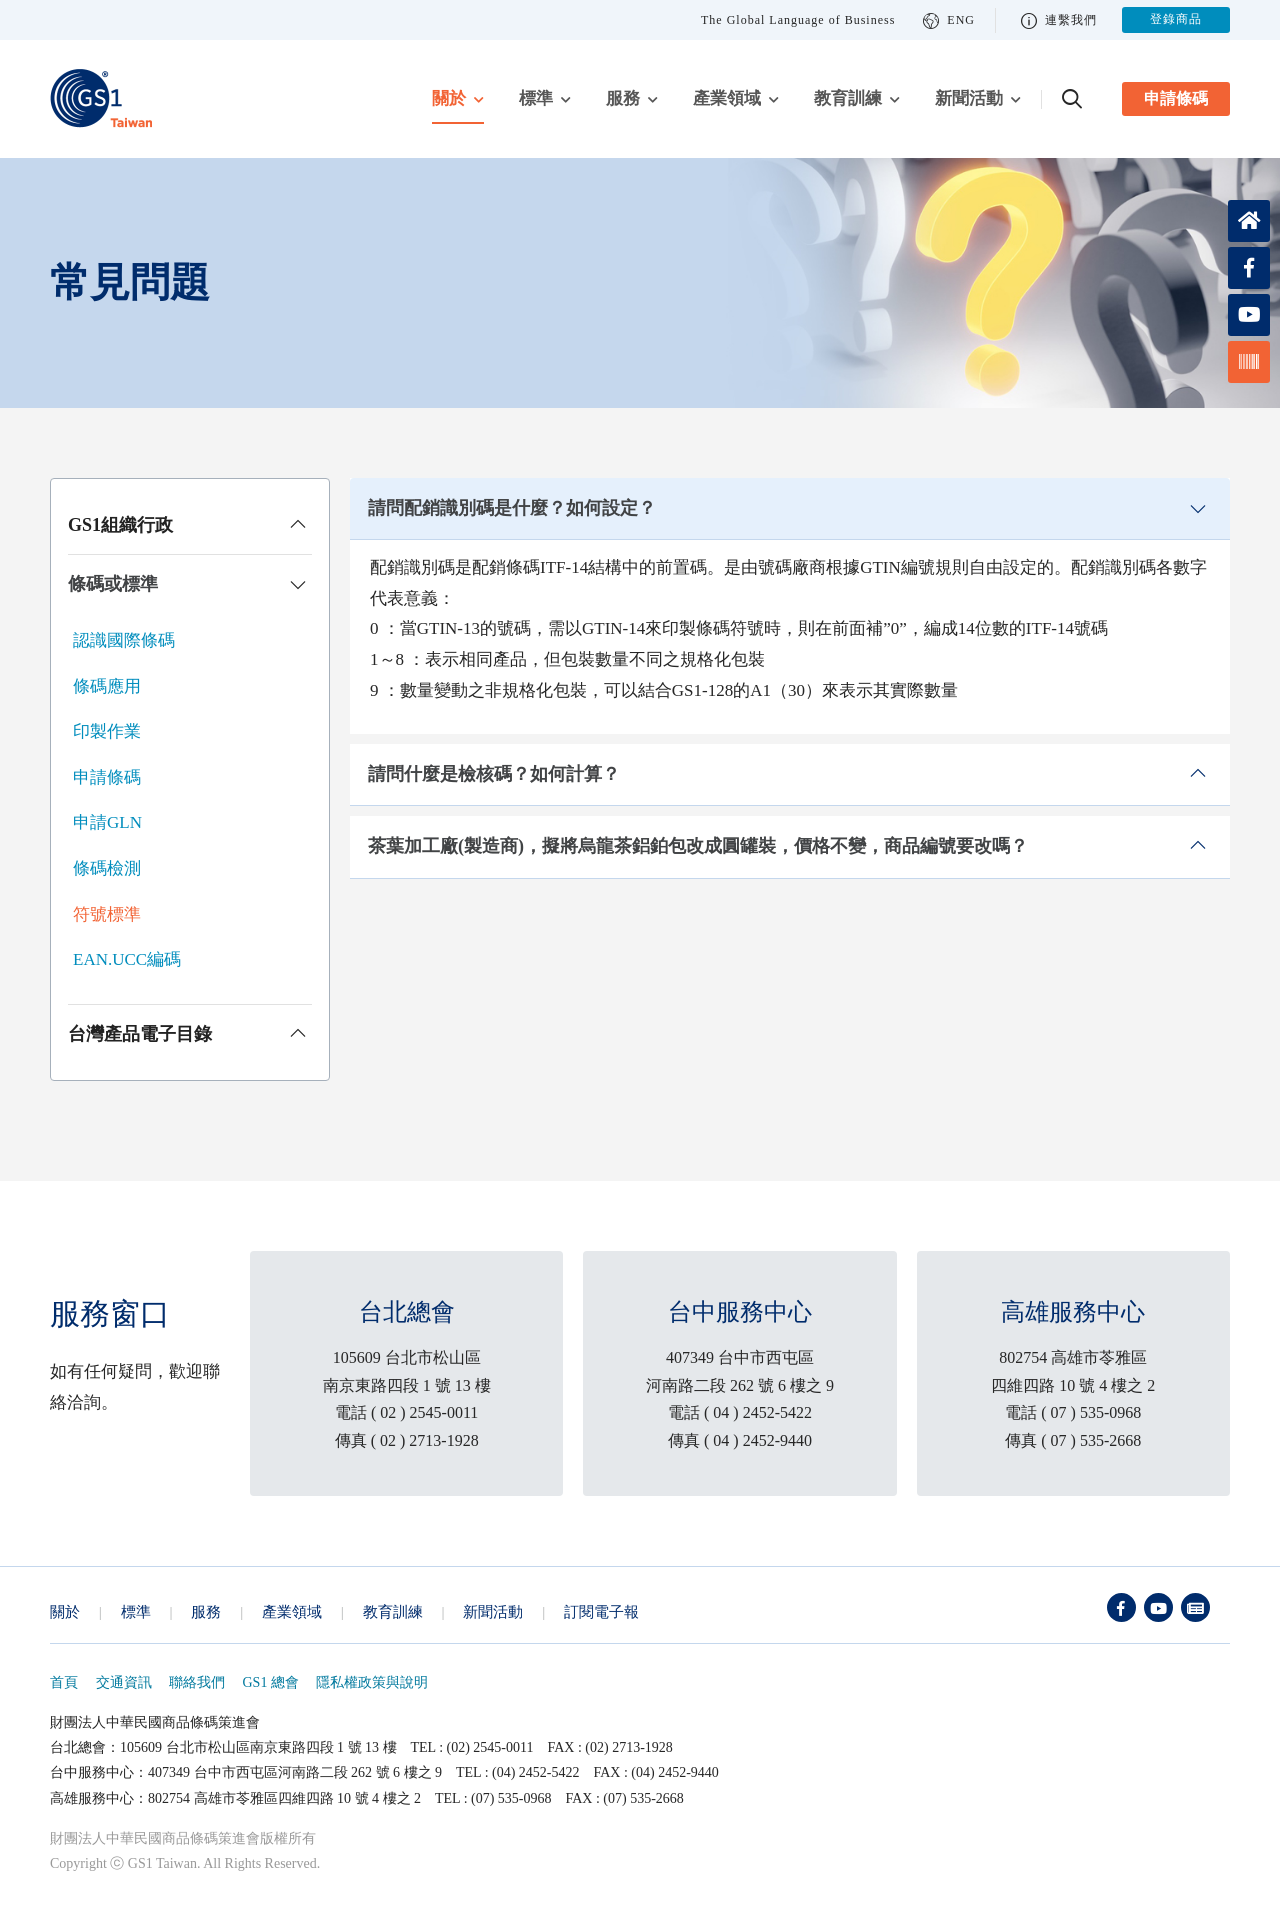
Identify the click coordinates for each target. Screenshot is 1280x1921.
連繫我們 (1059, 20)
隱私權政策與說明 (372, 1682)
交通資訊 (124, 1682)
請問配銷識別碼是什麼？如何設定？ (512, 508)
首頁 (64, 1682)
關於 (449, 98)
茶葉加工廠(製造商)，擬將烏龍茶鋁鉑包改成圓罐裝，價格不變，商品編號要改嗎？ (698, 846)
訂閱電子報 (601, 1611)
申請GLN (107, 822)
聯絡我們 (197, 1682)
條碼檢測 (107, 868)
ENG (949, 20)
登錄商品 (1176, 20)
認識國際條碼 (124, 640)
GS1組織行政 (120, 525)
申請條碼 (1176, 98)
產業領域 (727, 98)
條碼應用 (107, 686)
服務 (623, 98)
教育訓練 (848, 98)
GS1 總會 (271, 1682)
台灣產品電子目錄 (140, 1034)
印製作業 (107, 731)
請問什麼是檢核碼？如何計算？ (494, 774)
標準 (536, 98)
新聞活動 (969, 98)
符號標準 (107, 914)
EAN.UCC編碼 (127, 959)
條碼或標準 (113, 584)
